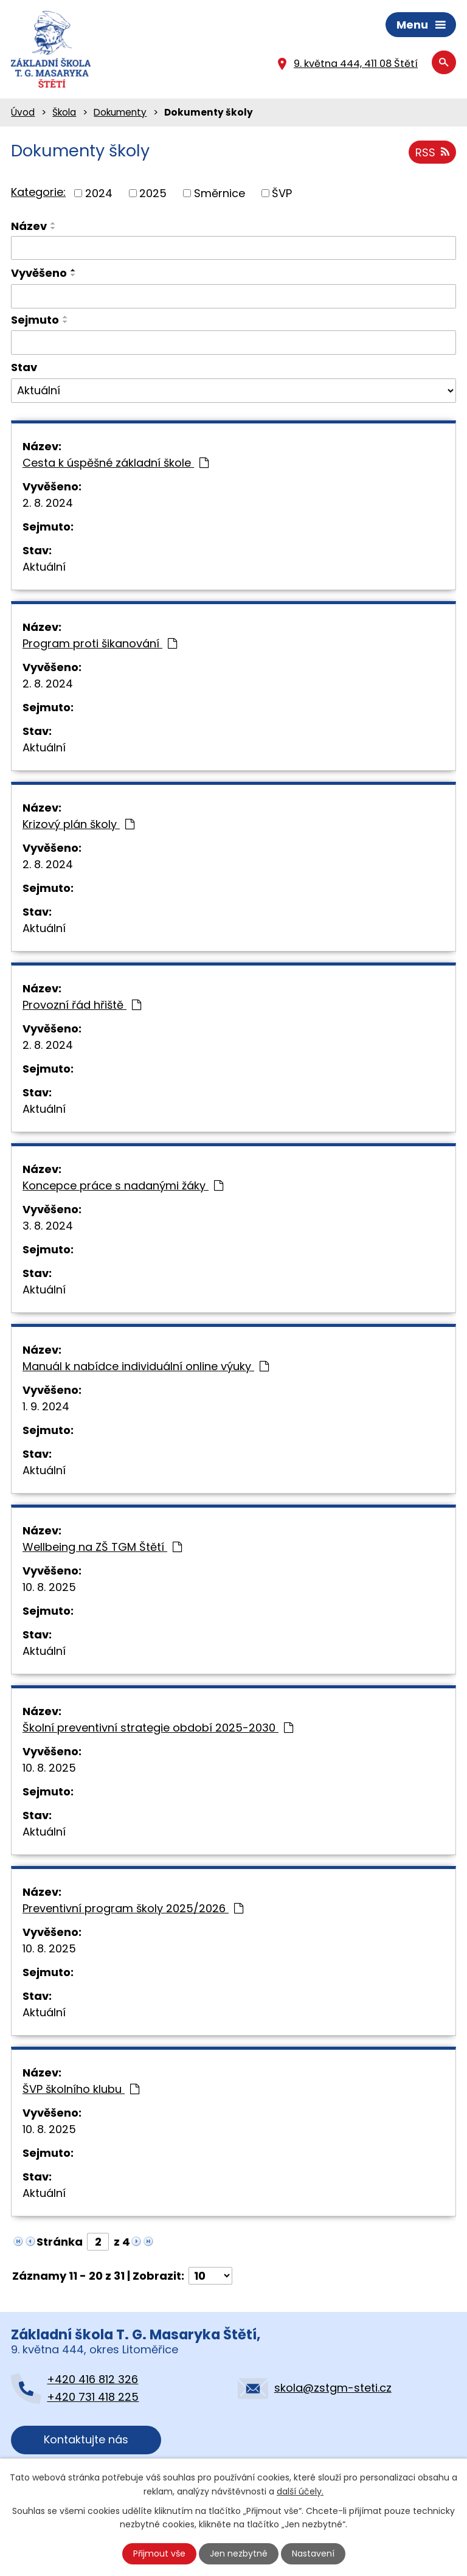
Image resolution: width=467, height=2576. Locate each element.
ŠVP (282, 193)
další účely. (300, 2491)
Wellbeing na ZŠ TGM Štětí (102, 1546)
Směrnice (219, 193)
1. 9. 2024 (45, 1406)
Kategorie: (38, 192)
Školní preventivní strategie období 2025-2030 (157, 1727)
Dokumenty (120, 112)
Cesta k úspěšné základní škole (115, 462)
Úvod (23, 112)
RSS (432, 152)
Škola (64, 112)
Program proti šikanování (99, 643)
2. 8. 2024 (47, 502)
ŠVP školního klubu (80, 2089)
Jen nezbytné (239, 2553)
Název (29, 226)
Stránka (59, 2241)
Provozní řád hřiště (81, 1004)
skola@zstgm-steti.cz (333, 2387)
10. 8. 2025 (49, 1587)
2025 (153, 193)
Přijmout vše (159, 2553)
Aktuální (44, 566)
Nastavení (313, 2553)
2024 (98, 193)
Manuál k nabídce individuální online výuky (145, 1366)
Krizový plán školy (78, 824)
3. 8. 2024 (47, 1225)
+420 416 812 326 (92, 2379)
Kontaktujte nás (86, 2439)
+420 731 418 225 (93, 2396)
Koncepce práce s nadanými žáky (122, 1185)
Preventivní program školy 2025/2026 (132, 1908)
